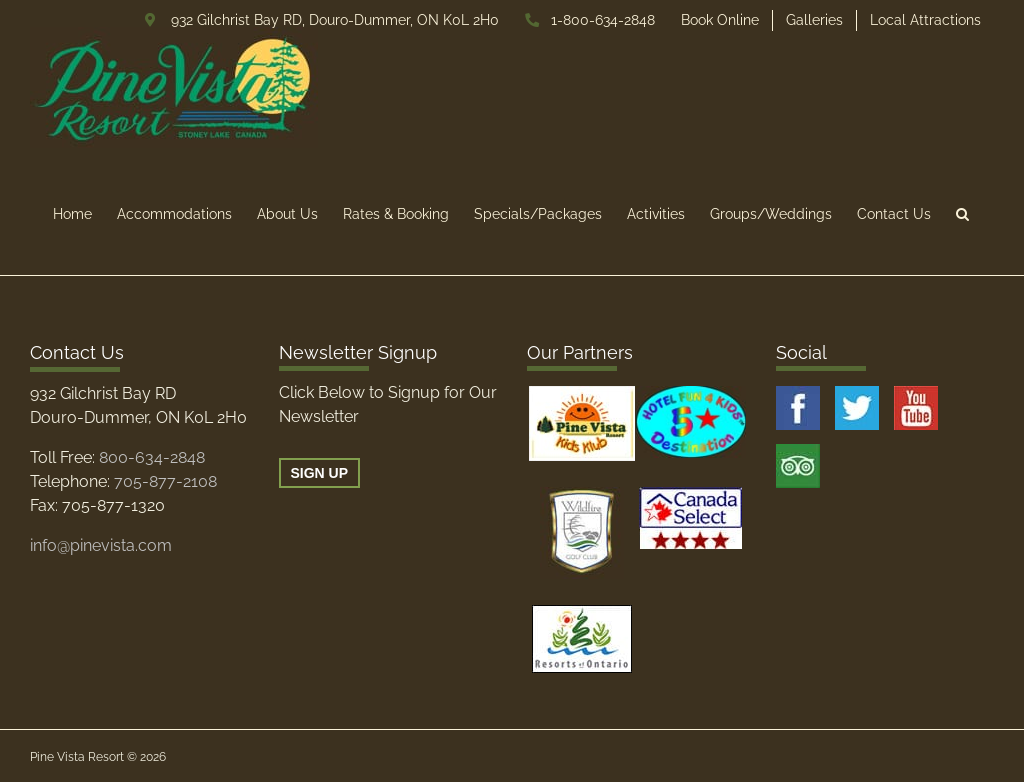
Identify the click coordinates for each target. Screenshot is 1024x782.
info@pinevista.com (101, 545)
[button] (962, 213)
